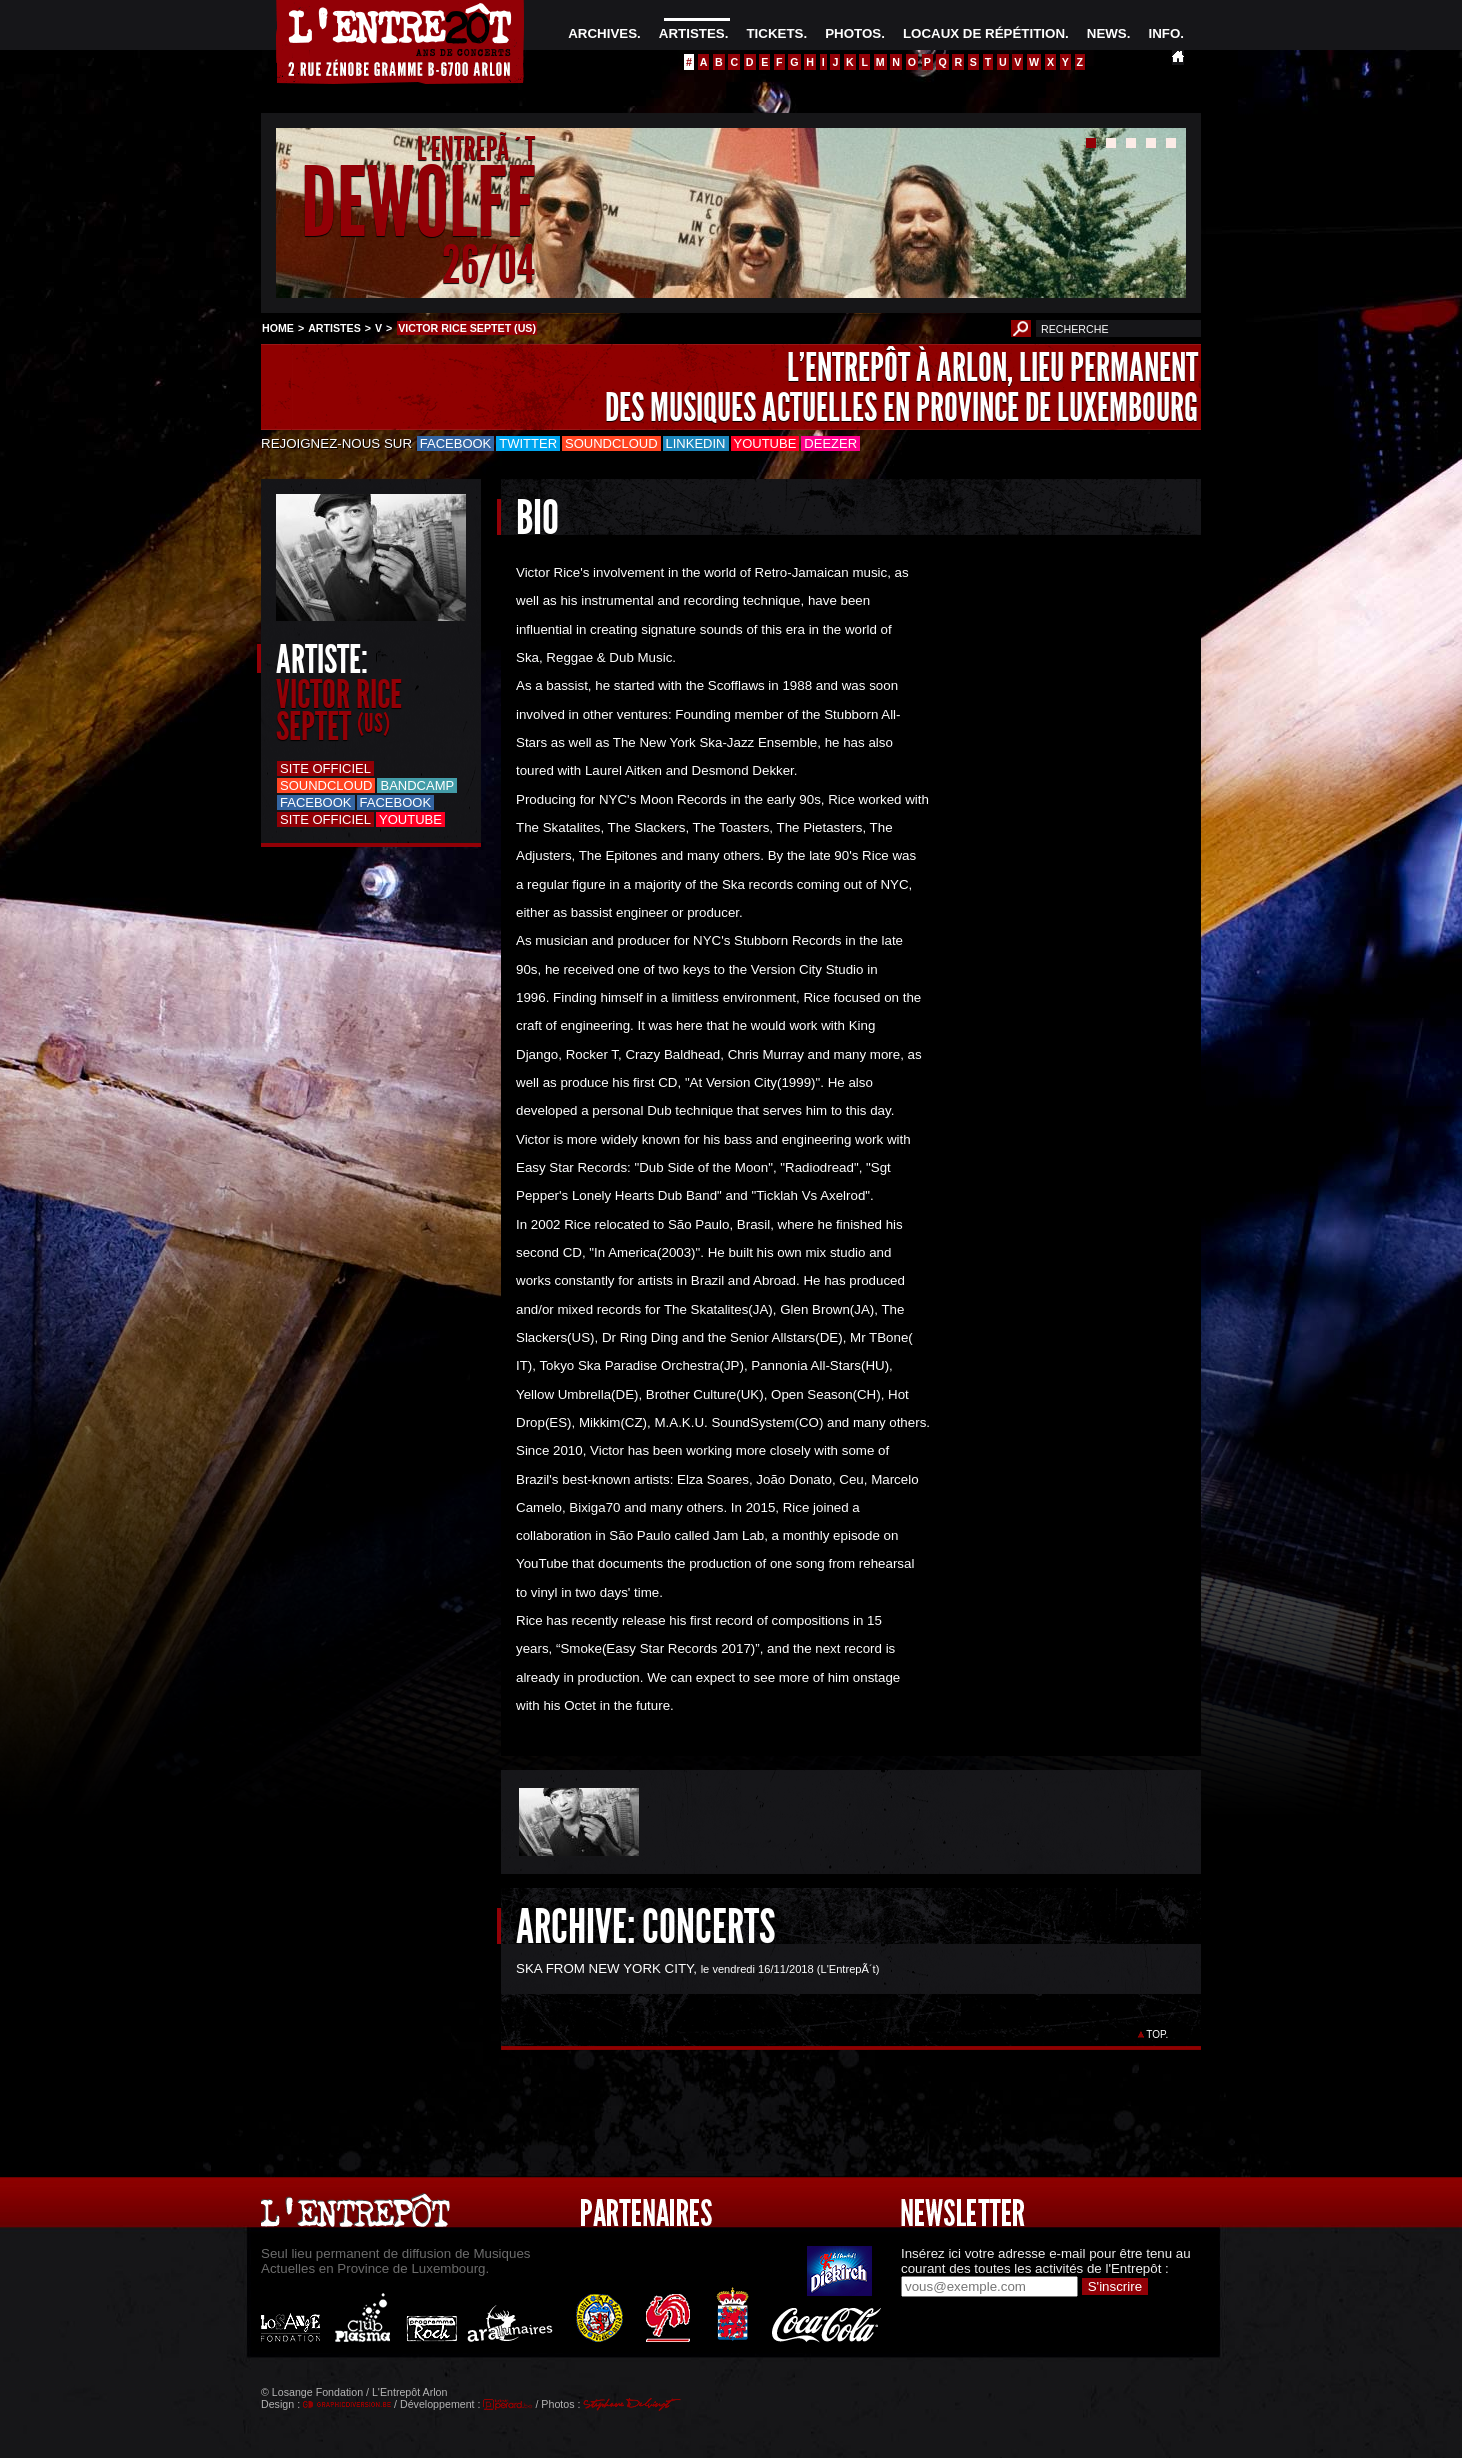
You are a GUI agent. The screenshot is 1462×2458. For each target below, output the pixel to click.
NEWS (1107, 33)
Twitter (528, 443)
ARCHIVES (602, 33)
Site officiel (325, 768)
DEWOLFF (418, 203)
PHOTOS (853, 33)
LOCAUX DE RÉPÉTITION (984, 33)
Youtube (765, 443)
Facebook (456, 443)
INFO (1164, 33)
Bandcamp (417, 785)
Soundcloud (611, 443)
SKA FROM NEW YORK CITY (604, 1968)
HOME (278, 328)
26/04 (488, 264)
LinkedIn (696, 443)
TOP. (1157, 2034)
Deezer (830, 443)
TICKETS (774, 33)
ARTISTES (692, 33)
